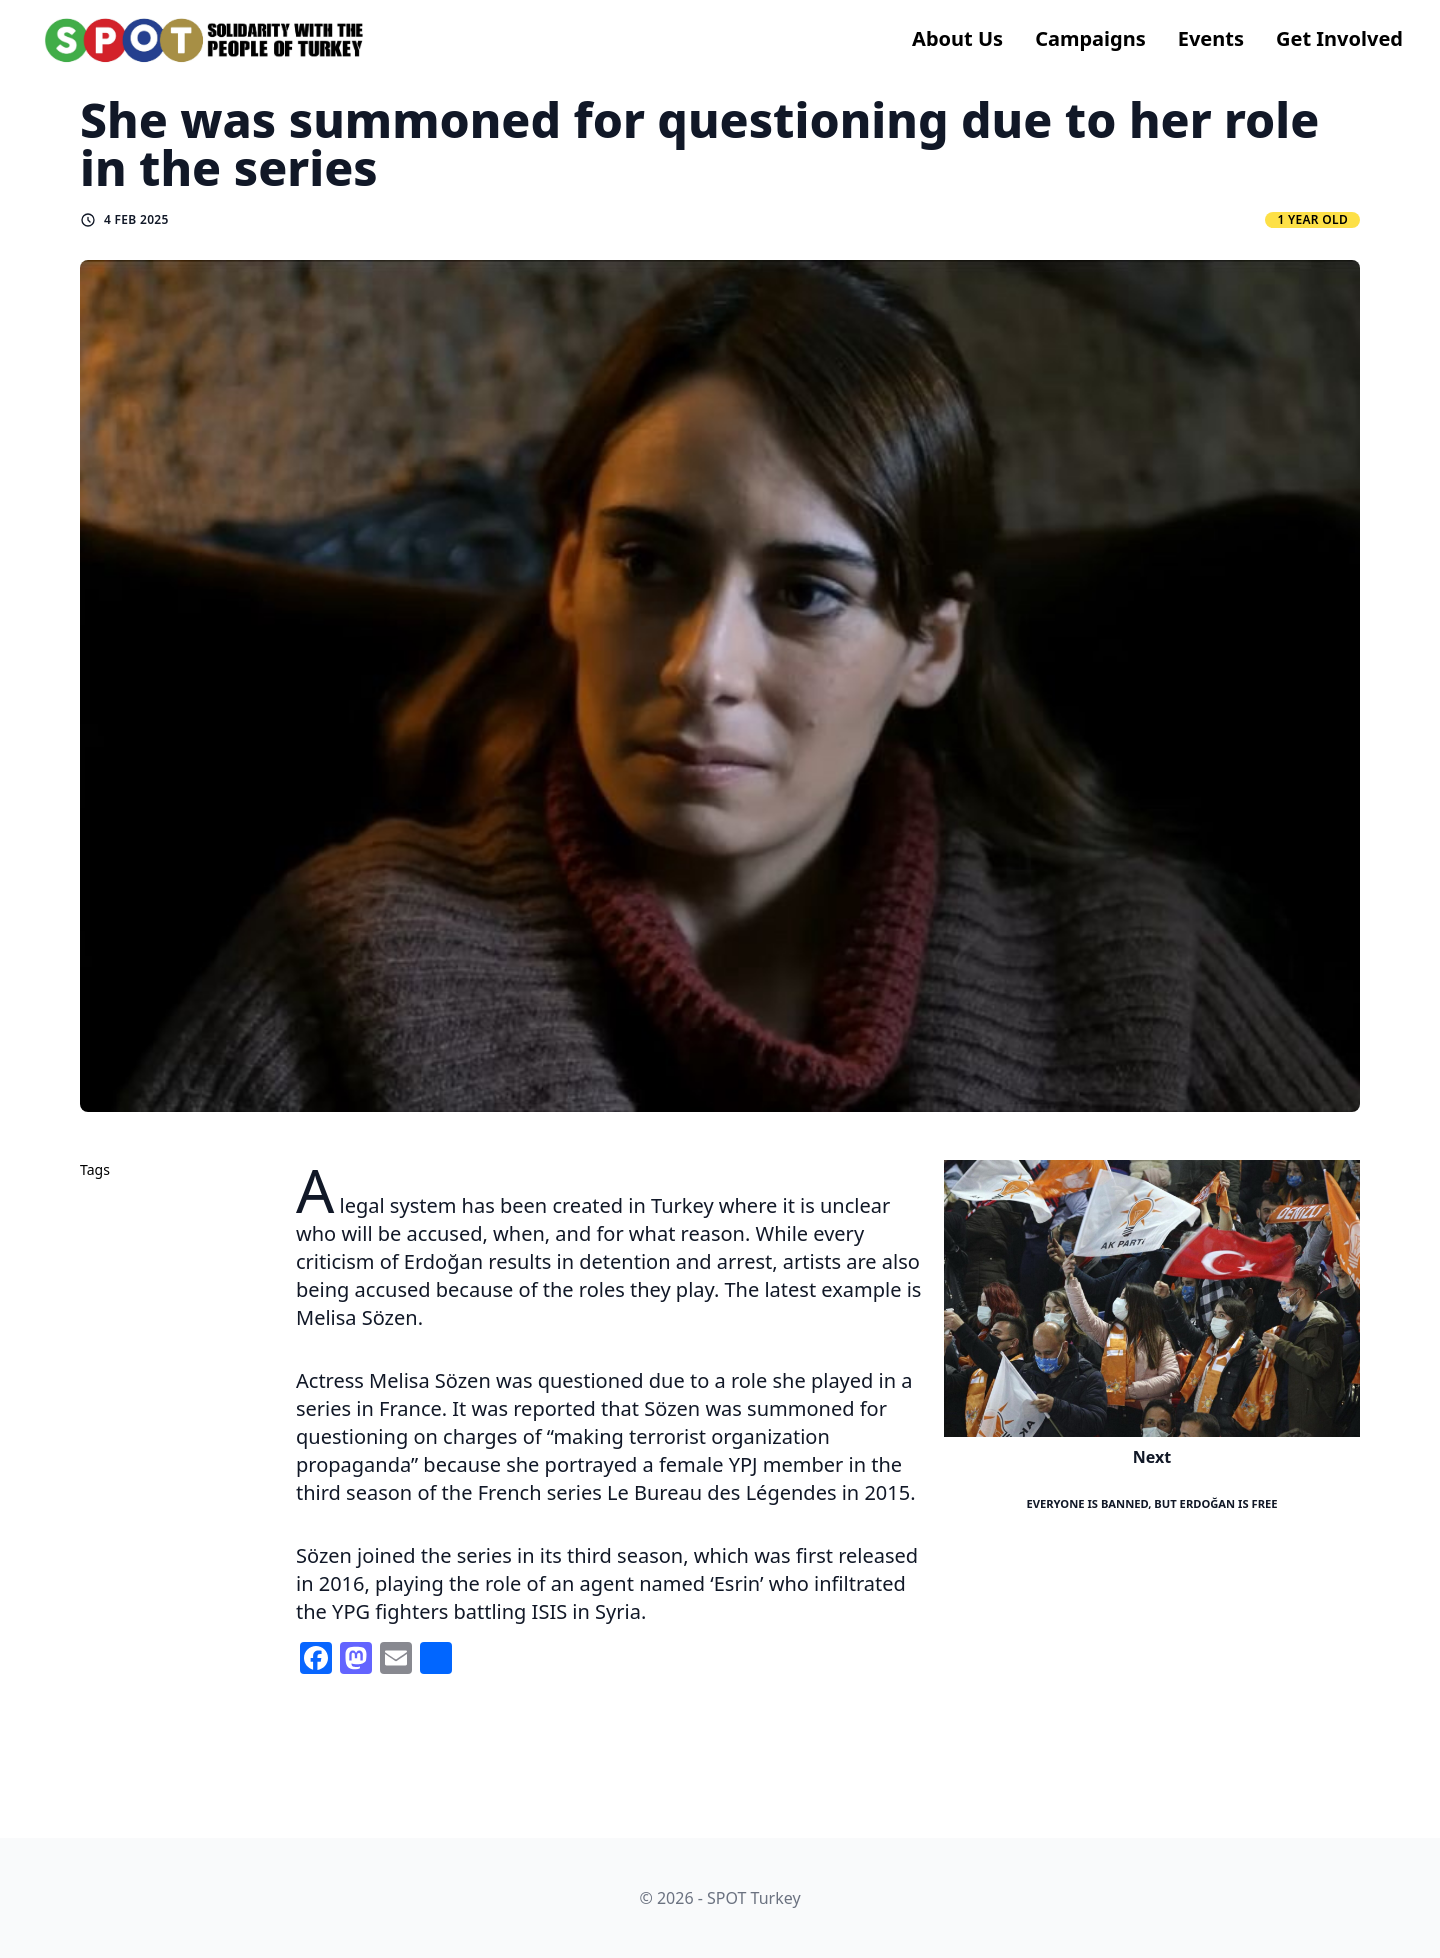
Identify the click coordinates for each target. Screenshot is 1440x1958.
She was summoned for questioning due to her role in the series (699, 143)
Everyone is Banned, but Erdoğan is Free (1151, 1503)
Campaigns (1090, 38)
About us (957, 38)
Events (1211, 38)
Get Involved (1339, 38)
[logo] (205, 40)
